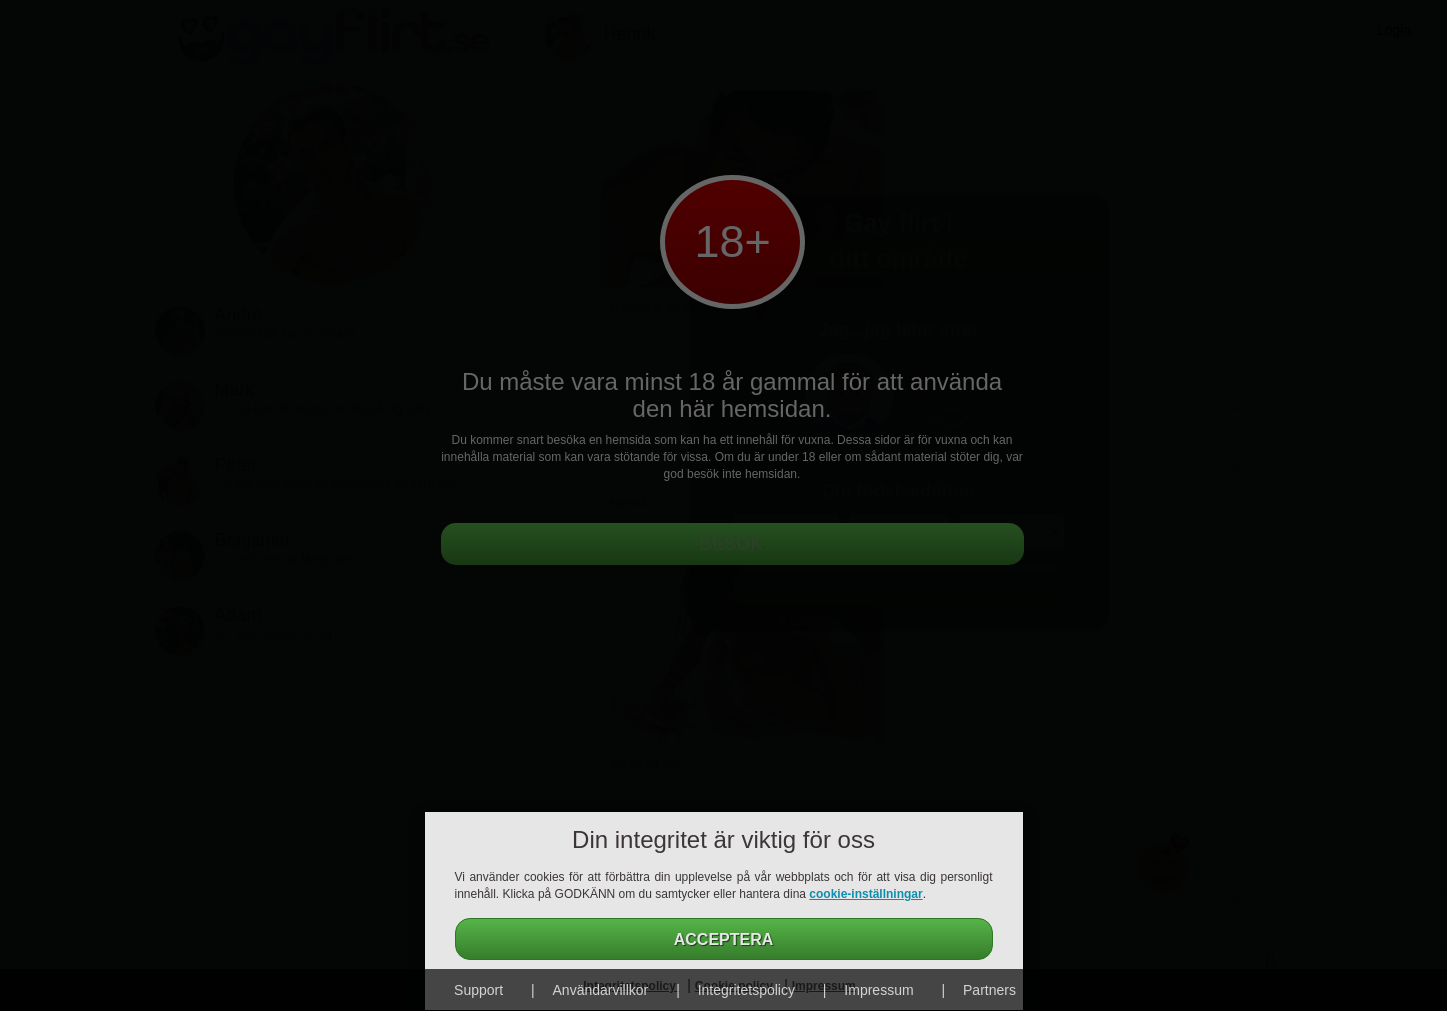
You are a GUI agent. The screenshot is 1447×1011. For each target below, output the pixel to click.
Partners (989, 990)
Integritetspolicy (746, 990)
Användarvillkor (601, 990)
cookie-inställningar (865, 894)
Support (478, 990)
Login (1394, 30)
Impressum (878, 990)
